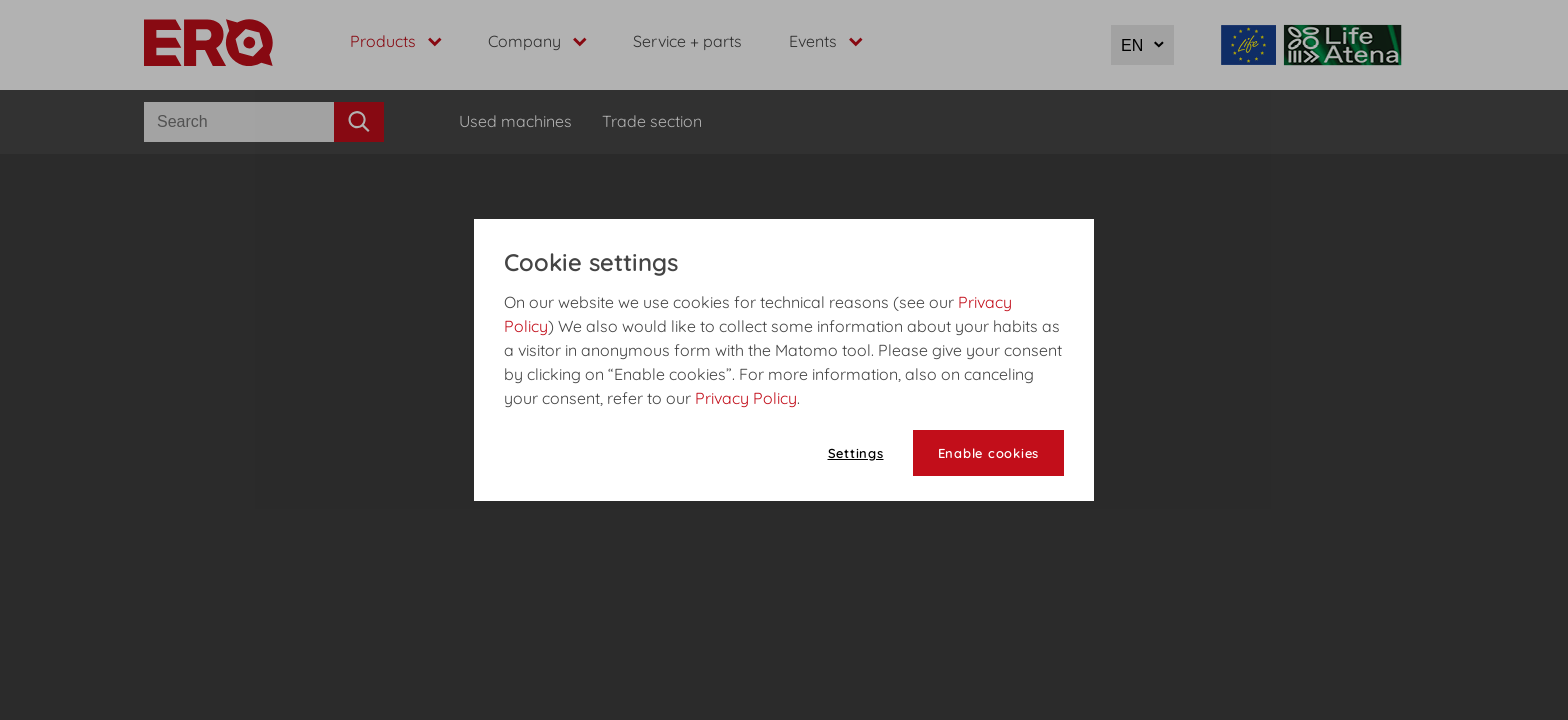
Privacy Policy (746, 398)
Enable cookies (989, 453)
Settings (856, 453)
